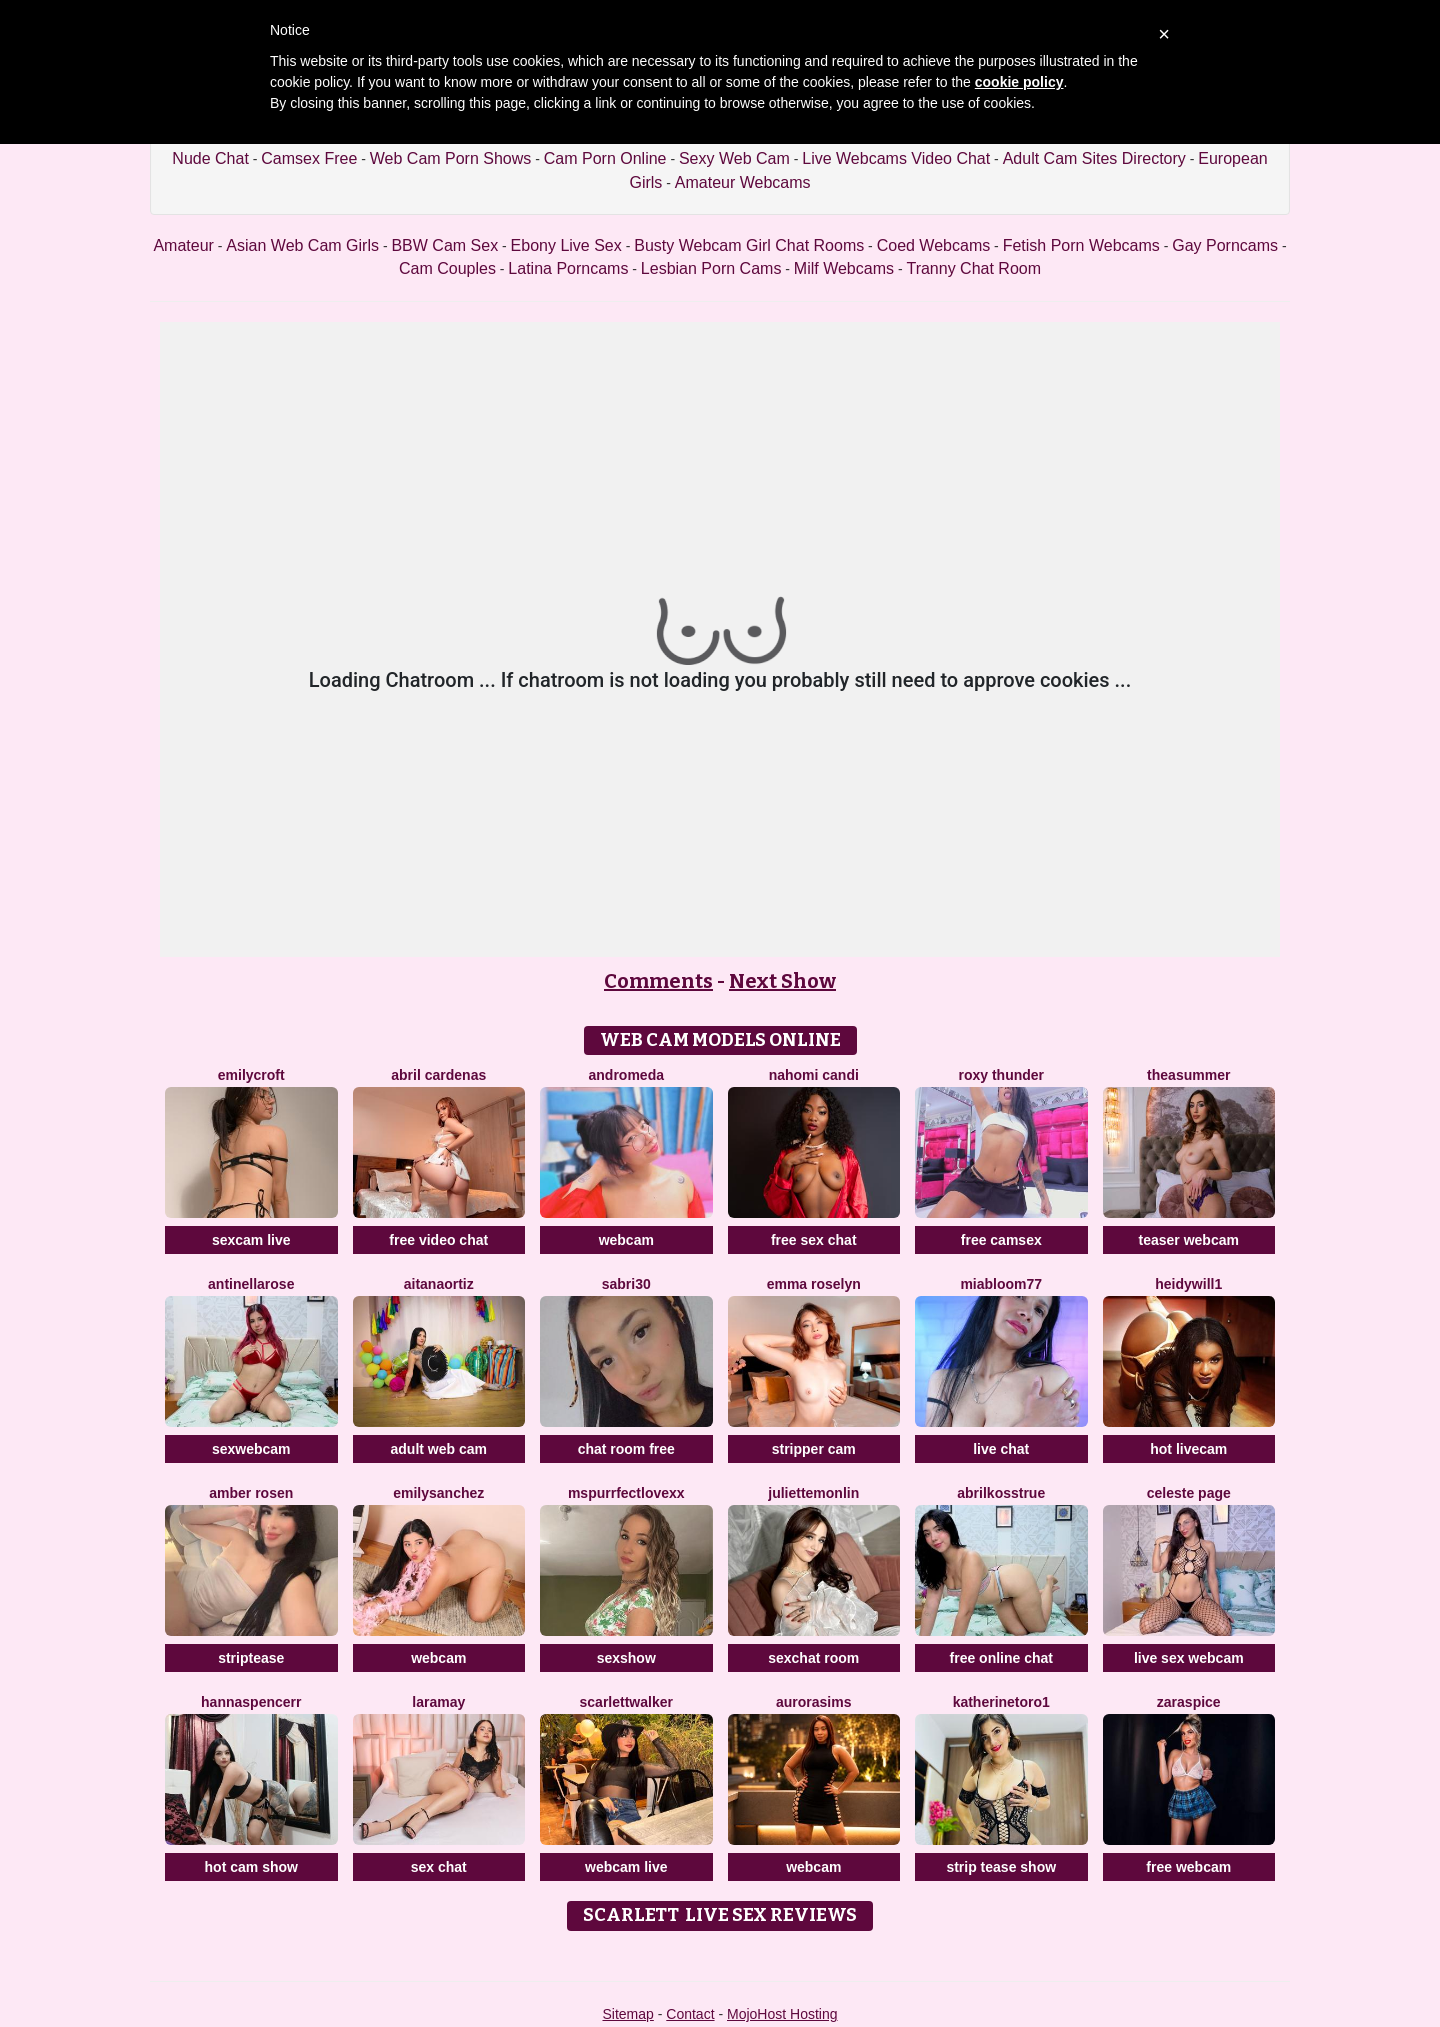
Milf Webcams (844, 268)
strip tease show (1001, 1867)
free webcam (1188, 1867)
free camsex (1001, 1240)
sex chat (439, 1867)
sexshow (626, 1658)
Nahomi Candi (814, 1075)
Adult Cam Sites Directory (1094, 158)
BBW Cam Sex (444, 245)
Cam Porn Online (605, 158)
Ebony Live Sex (566, 245)
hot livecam (1188, 1449)
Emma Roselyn (814, 1284)
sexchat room (813, 1658)
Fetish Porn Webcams (1081, 245)
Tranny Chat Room (973, 268)
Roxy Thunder (1001, 1075)
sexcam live (251, 1240)
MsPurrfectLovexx (626, 1493)
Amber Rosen (251, 1493)
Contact (690, 2014)
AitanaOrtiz (439, 1284)
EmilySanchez (438, 1493)
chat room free (626, 1449)
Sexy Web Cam (734, 158)
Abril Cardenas (438, 1075)
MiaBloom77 (1001, 1284)
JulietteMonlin (813, 1493)
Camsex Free (309, 158)
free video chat (438, 1240)
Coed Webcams (934, 245)
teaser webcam (1189, 1240)
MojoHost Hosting (782, 2014)
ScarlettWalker (626, 1702)
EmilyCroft (251, 1075)
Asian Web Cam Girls (302, 245)
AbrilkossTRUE (1001, 1493)
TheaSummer (1188, 1075)
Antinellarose (251, 1284)
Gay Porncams (1225, 245)
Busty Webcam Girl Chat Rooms (749, 245)
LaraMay (438, 1702)
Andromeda (626, 1075)
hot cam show (251, 1867)
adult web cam (439, 1449)
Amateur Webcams (743, 182)
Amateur (183, 245)
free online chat (1001, 1658)
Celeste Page (1189, 1493)
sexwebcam (251, 1449)
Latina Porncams (568, 268)
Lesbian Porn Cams (711, 268)
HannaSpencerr (251, 1702)
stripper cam (814, 1449)
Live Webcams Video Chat (896, 158)
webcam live (626, 1867)
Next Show (782, 981)
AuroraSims (813, 1702)
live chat (1001, 1449)
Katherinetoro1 (1001, 1702)
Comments (658, 981)
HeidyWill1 (1188, 1284)
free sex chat (814, 1240)
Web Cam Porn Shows (451, 158)
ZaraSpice (1189, 1702)
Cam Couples (447, 268)
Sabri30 (626, 1284)
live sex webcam (1189, 1658)
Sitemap (627, 2014)
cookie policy (1019, 82)
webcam (626, 1240)
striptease (251, 1658)
